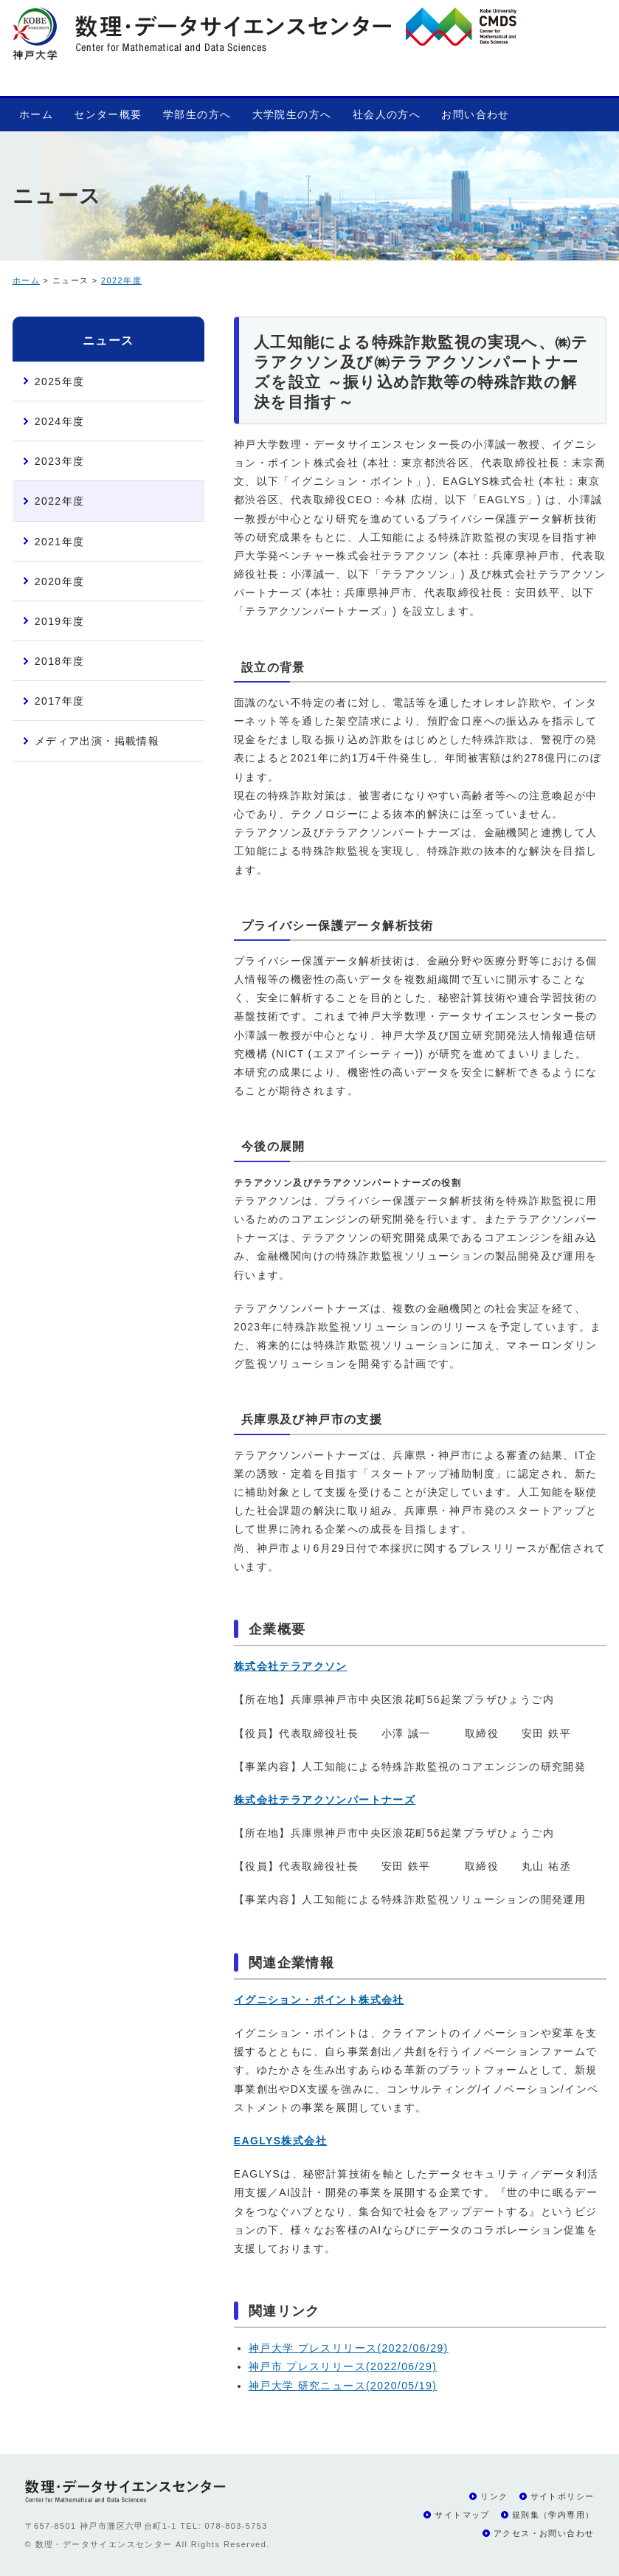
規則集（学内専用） (553, 2514)
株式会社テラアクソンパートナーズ (324, 1800)
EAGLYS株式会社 (280, 2141)
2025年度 (60, 381)
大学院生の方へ (292, 114)
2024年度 (60, 421)
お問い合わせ (475, 114)
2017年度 (60, 701)
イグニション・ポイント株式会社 (319, 2000)
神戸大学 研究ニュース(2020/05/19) (343, 2386)
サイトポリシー (562, 2496)
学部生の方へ (197, 114)
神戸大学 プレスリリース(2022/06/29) (349, 2348)
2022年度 (121, 280)
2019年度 (60, 621)
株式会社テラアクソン (290, 1666)
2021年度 (60, 542)
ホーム (36, 114)
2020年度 (60, 581)
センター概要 (108, 114)
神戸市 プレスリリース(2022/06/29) (343, 2366)
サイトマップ (462, 2514)
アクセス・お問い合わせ (544, 2533)
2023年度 (60, 461)
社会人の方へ (387, 114)
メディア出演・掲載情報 (97, 741)
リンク (494, 2496)
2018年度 (60, 661)
